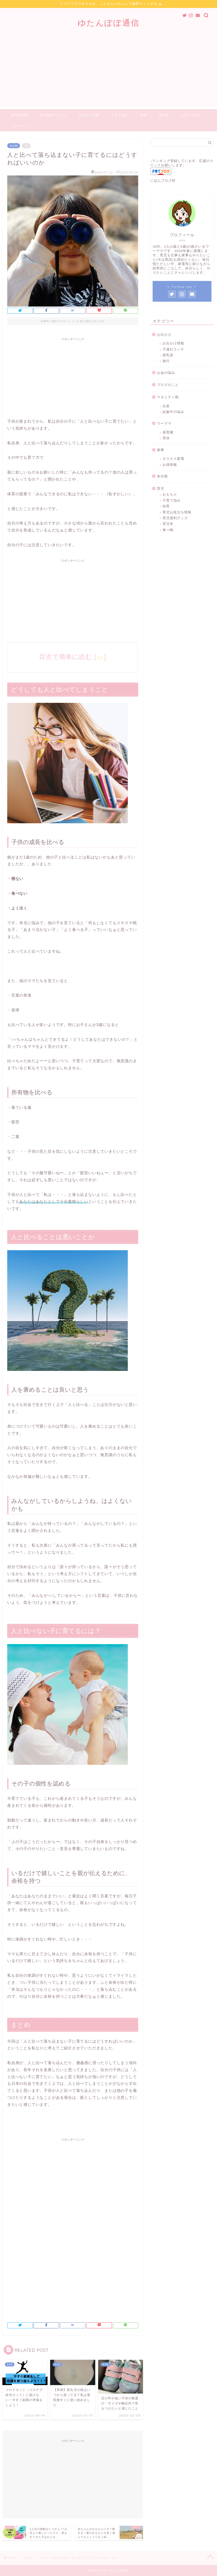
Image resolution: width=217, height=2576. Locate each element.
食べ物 (168, 530)
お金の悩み (166, 373)
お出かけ (164, 334)
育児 (160, 488)
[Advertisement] (108, 73)
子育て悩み (119, 115)
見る (100, 658)
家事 (160, 450)
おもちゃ (170, 494)
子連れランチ (173, 349)
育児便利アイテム (53, 115)
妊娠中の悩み (173, 412)
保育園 (164, 115)
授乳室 (168, 355)
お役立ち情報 (89, 115)
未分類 (14, 145)
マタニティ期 (168, 397)
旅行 (166, 361)
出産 (166, 406)
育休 (166, 438)
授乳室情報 (19, 115)
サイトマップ (21, 126)
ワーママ (164, 424)
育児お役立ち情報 (177, 512)
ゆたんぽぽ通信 (109, 23)
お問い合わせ (191, 115)
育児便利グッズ (175, 518)
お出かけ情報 (173, 343)
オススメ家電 (173, 459)
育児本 (168, 524)
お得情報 (170, 465)
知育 (143, 115)
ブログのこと (168, 385)
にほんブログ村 (163, 180)
